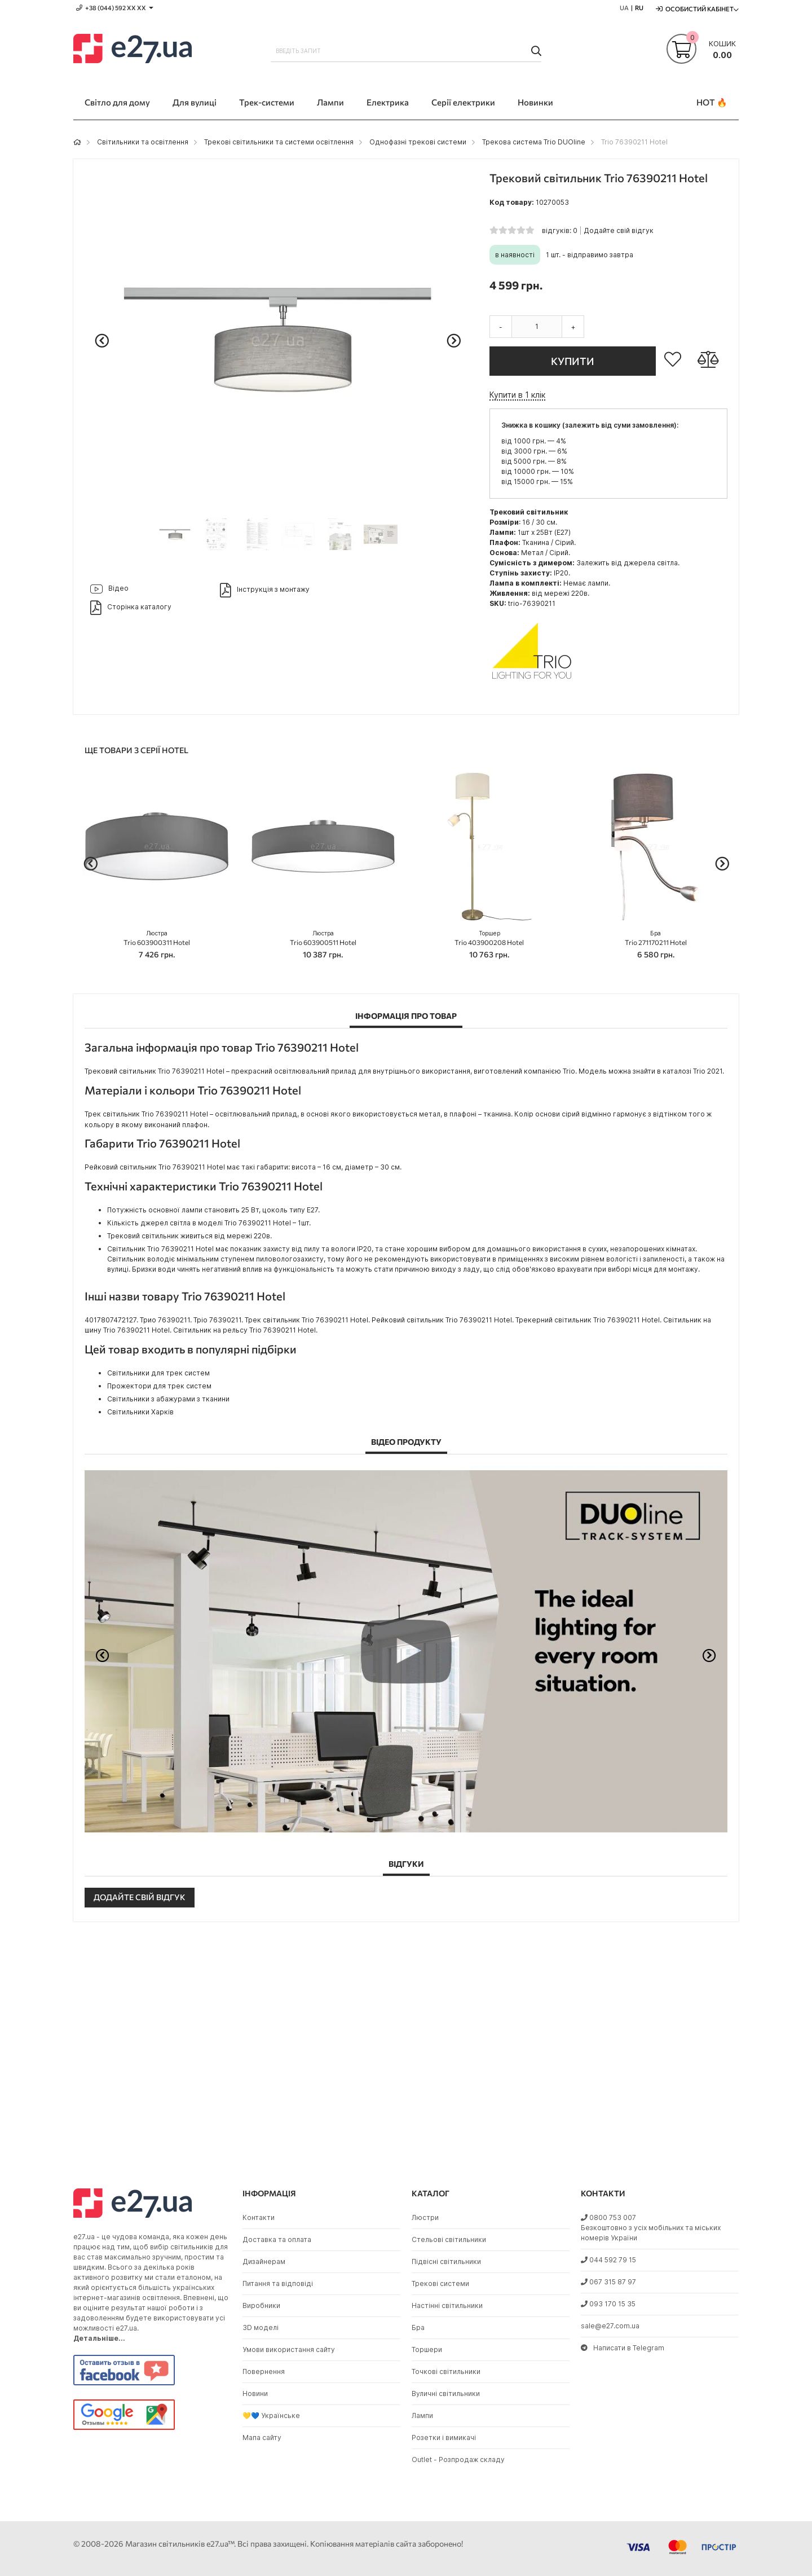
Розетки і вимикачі (444, 2437)
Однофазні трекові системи (417, 142)
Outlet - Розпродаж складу (458, 2459)
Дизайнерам (263, 2261)
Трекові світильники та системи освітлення (279, 142)
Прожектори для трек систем (159, 1386)
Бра (418, 2327)
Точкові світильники (446, 2371)
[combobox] (406, 50)
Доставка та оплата (276, 2239)
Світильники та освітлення (142, 142)
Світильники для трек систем (158, 1373)
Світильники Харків (140, 1412)
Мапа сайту (261, 2437)
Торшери (427, 2349)
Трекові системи (440, 2283)
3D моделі (260, 2327)
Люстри (425, 2217)
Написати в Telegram (622, 2348)
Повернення (263, 2371)
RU (639, 7)
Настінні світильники (447, 2305)
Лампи (422, 2415)
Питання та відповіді (277, 2283)
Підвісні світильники (446, 2261)
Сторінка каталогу (130, 607)
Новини (255, 2393)
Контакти (258, 2217)
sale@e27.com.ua (610, 2326)
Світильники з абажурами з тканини (168, 1399)
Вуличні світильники (446, 2393)
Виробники (261, 2305)
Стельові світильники (449, 2239)
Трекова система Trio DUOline (533, 142)
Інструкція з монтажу (265, 590)
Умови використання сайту (288, 2349)
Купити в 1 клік (517, 394)
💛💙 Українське (271, 2415)
